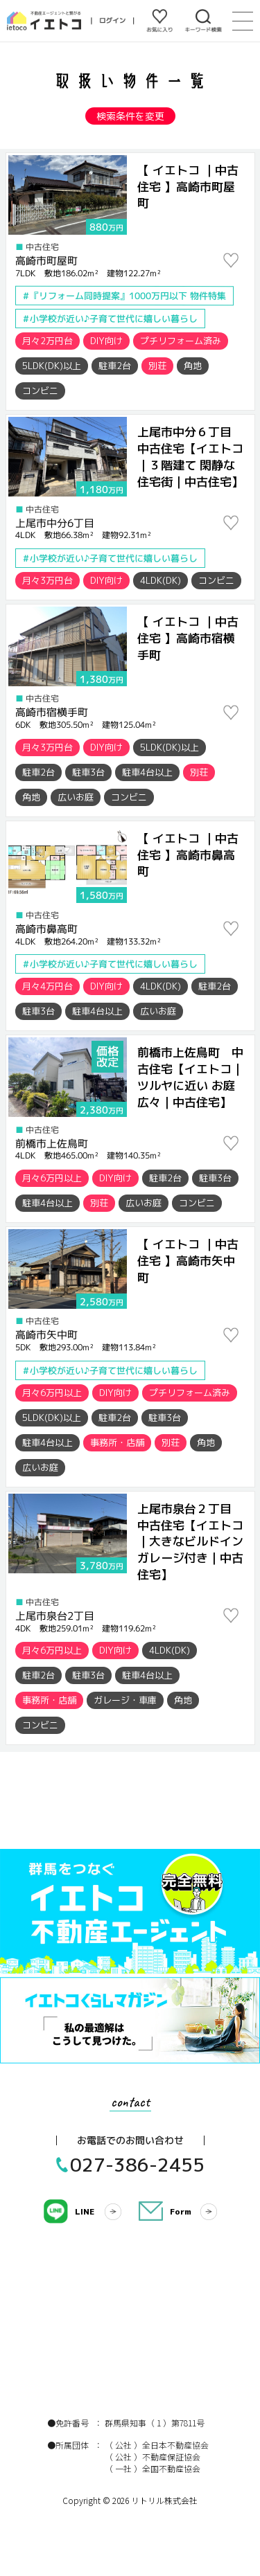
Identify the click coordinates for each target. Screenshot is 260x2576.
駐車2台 (114, 365)
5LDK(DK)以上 (51, 365)
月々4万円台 (47, 986)
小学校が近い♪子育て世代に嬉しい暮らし (113, 318)
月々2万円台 (47, 340)
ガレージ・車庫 (125, 1700)
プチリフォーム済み (180, 340)
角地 (193, 365)
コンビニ (40, 390)
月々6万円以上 (52, 1178)
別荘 (157, 365)
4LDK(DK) (160, 580)
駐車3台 (88, 772)
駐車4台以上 (147, 772)
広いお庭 (76, 797)
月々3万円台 (47, 580)
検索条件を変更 (130, 116)
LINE (84, 2211)
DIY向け (106, 340)
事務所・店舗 (117, 1442)
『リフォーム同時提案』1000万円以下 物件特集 (127, 295)
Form (180, 2211)
